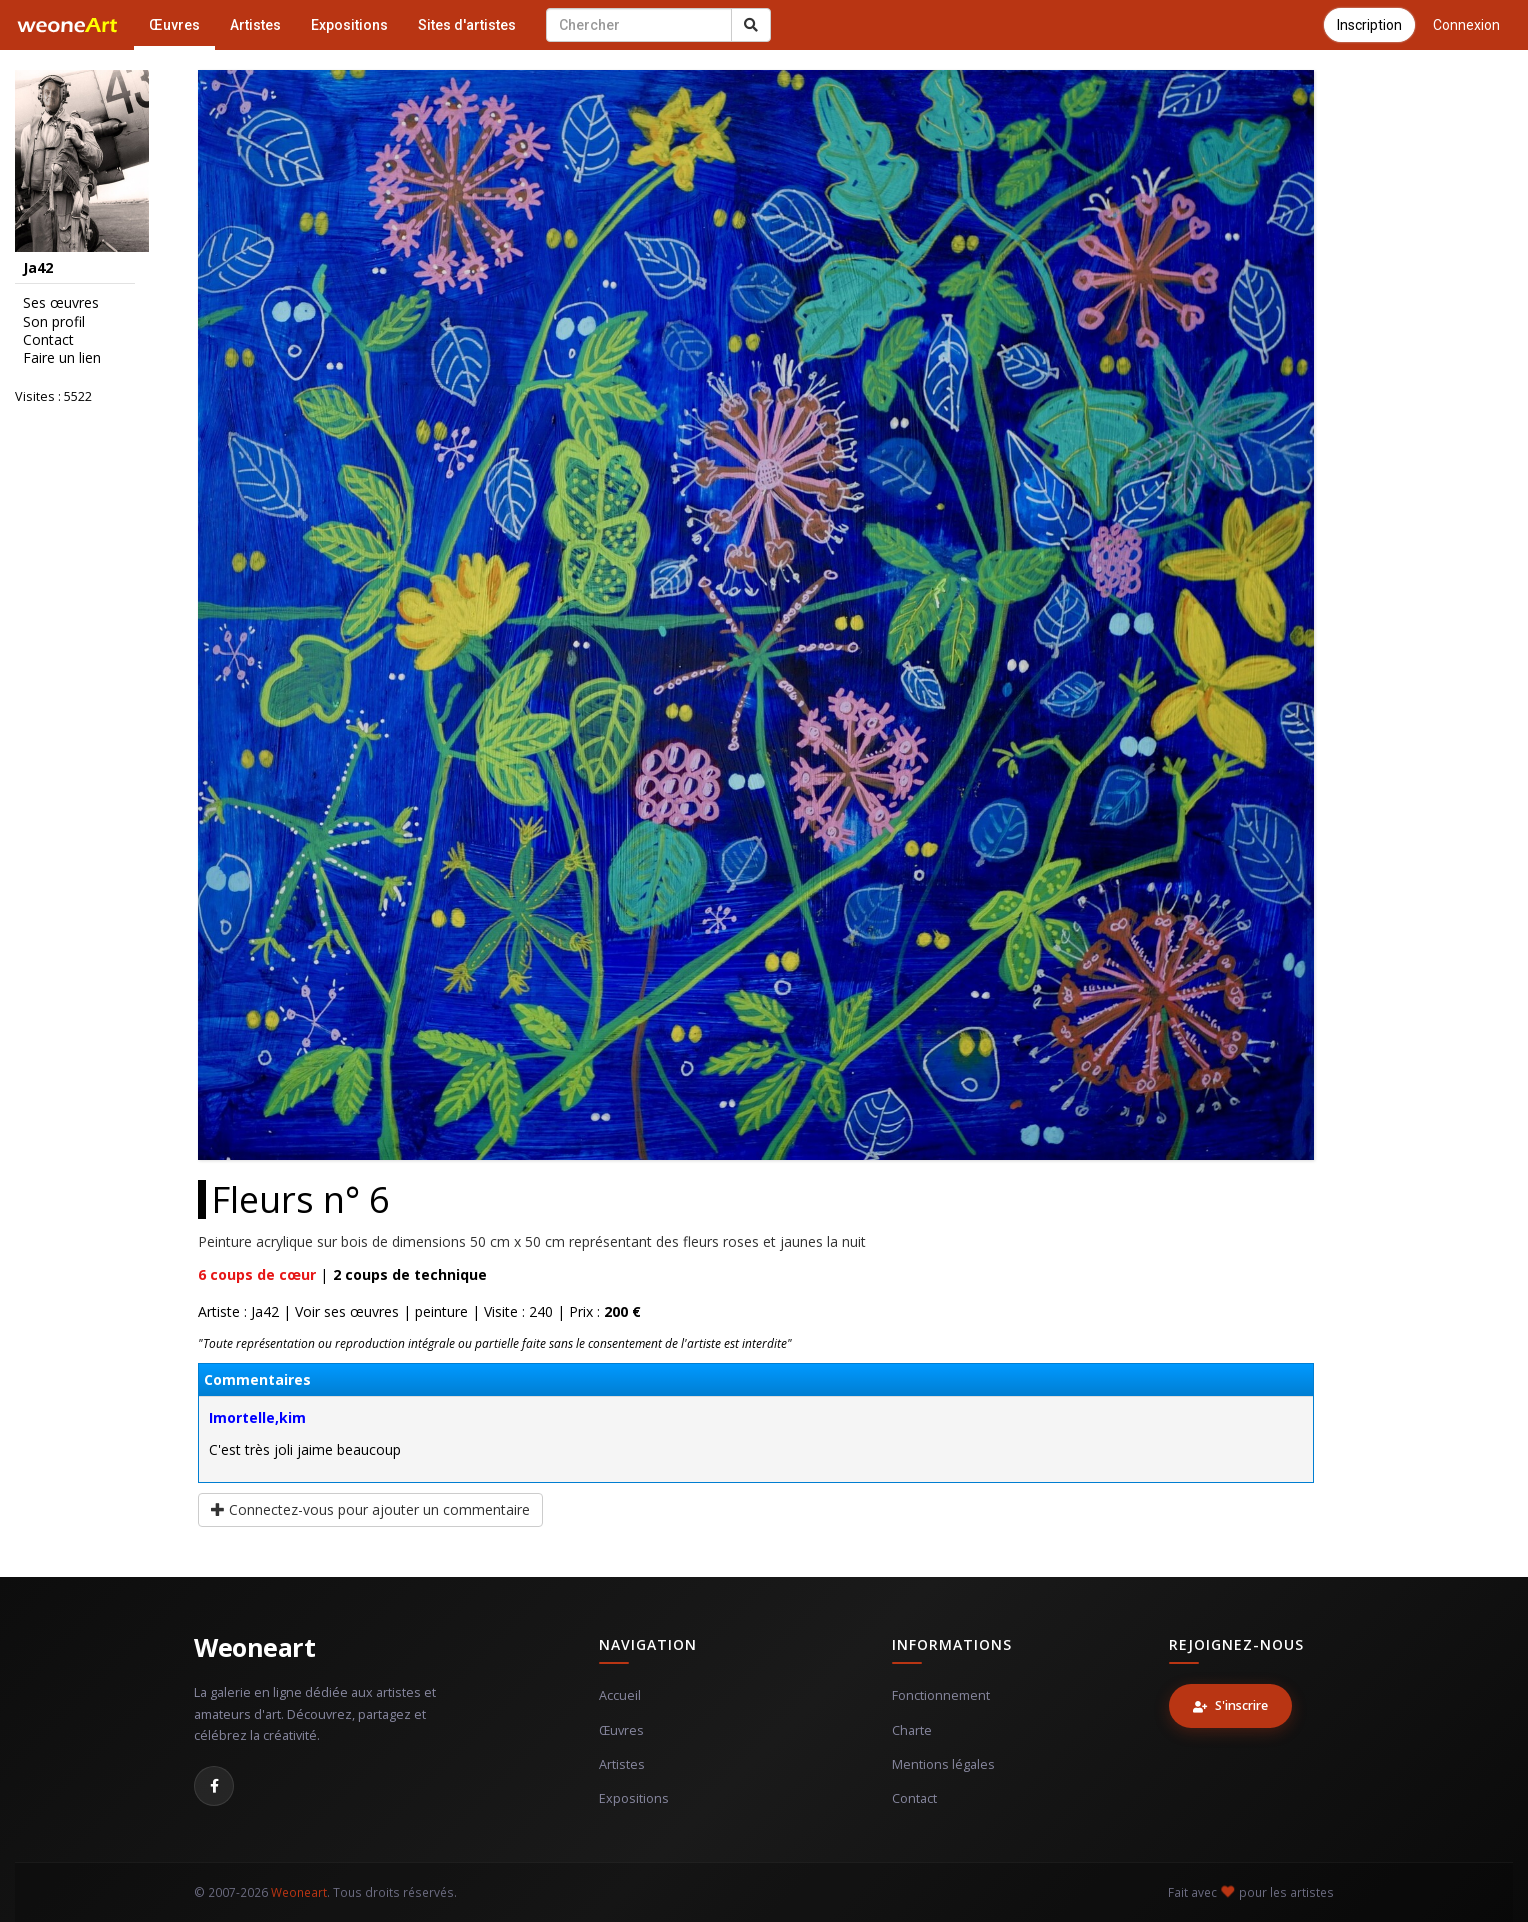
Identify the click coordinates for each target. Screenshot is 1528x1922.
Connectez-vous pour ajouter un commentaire (370, 1509)
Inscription (1369, 25)
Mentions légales (943, 1764)
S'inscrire (1230, 1705)
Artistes (255, 25)
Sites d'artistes (467, 25)
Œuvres (174, 25)
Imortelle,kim (257, 1417)
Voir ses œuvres (347, 1311)
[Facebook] (214, 1786)
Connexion (1466, 25)
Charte (912, 1730)
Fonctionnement (941, 1695)
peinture (441, 1311)
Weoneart (254, 1647)
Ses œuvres (61, 303)
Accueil (620, 1695)
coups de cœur (257, 1274)
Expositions (349, 25)
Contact (48, 340)
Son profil (54, 322)
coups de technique (410, 1274)
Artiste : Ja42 (238, 1311)
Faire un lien (62, 358)
